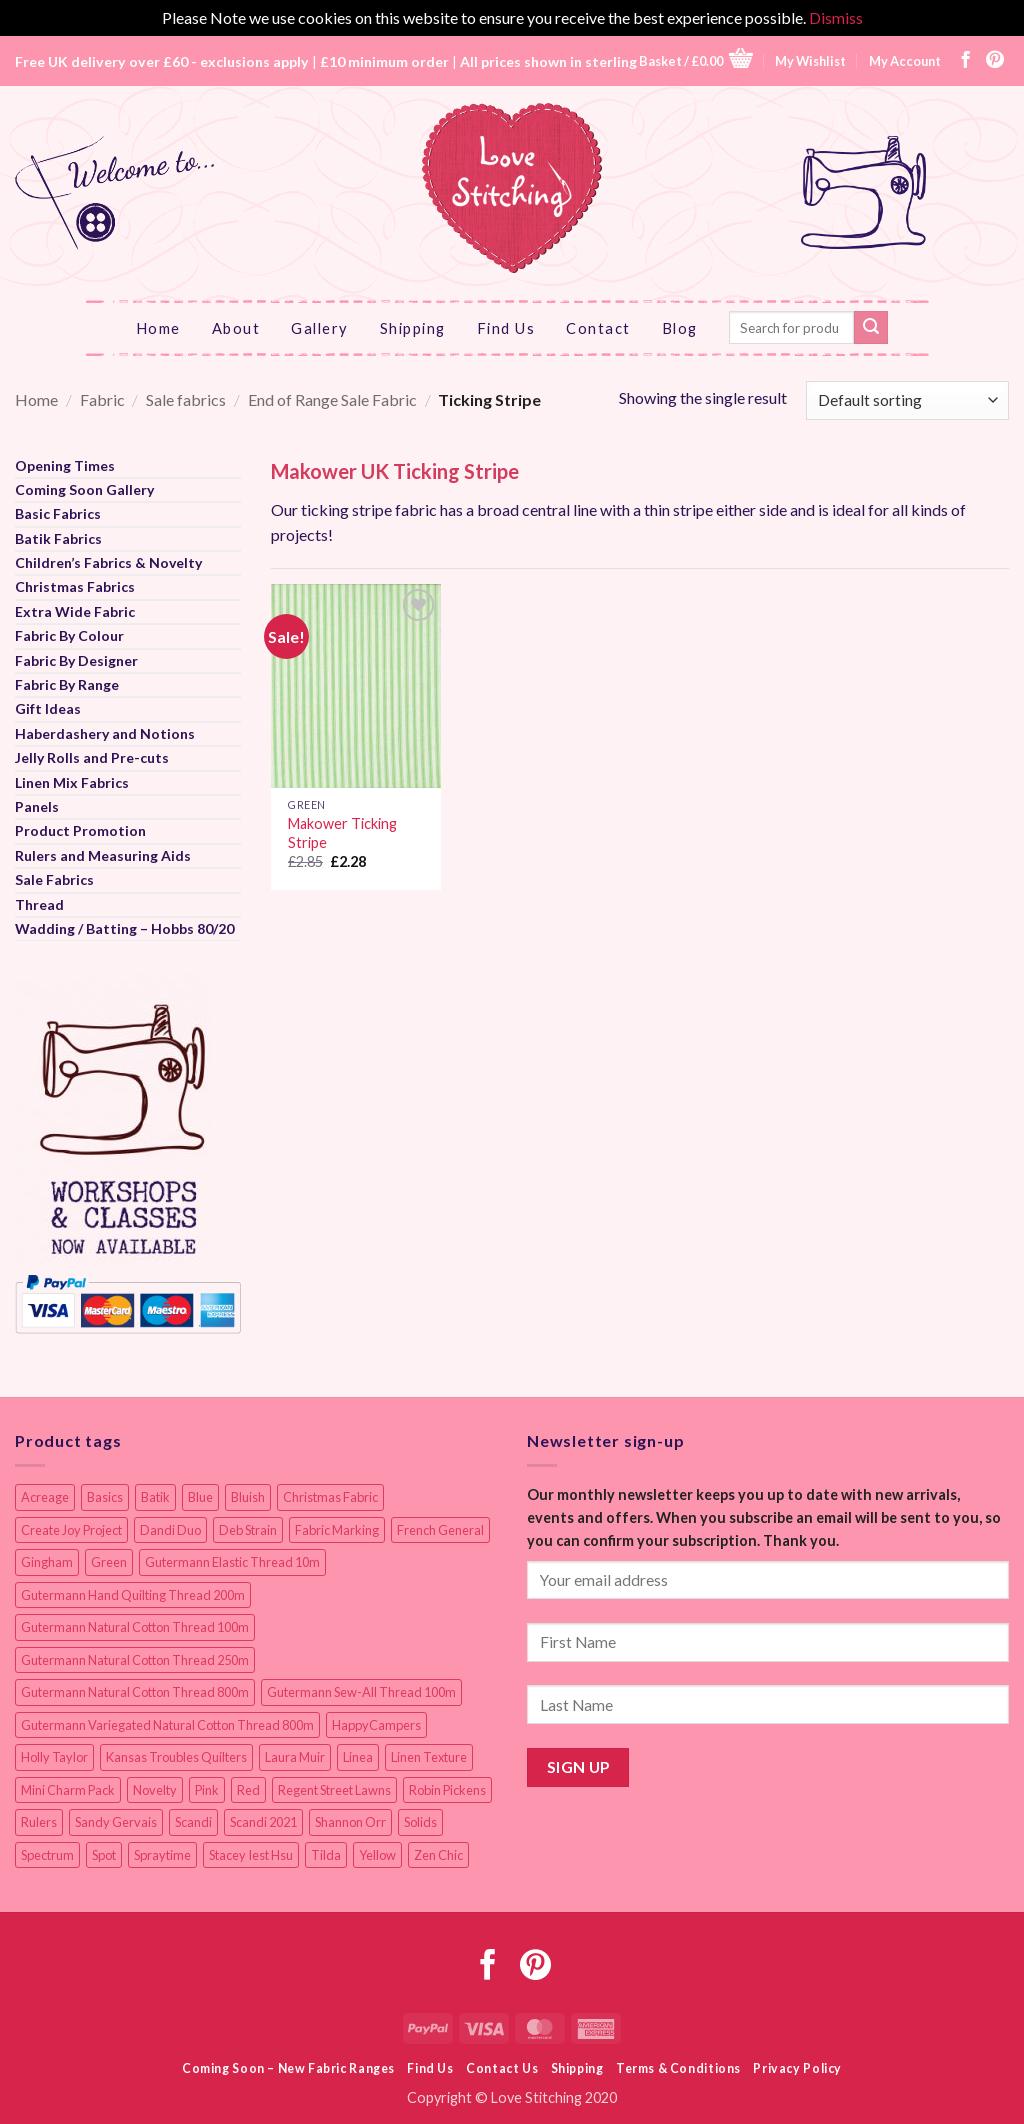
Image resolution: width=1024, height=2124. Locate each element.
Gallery (320, 328)
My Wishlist (810, 61)
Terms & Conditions (678, 2068)
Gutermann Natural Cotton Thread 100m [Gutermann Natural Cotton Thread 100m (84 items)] (135, 1627)
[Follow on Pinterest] (995, 61)
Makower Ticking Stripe (342, 833)
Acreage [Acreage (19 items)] (45, 1497)
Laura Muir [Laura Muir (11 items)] (295, 1757)
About (236, 328)
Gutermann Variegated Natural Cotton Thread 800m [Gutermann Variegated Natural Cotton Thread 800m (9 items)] (167, 1725)
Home (158, 328)
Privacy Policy (797, 2068)
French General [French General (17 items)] (440, 1530)
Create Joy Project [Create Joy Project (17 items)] (71, 1530)
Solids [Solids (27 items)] (420, 1822)
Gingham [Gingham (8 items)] (47, 1562)
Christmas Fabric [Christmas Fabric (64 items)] (330, 1497)
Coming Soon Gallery (84, 489)
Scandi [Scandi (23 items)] (193, 1822)
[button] (696, 60)
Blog (680, 328)
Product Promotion (80, 830)
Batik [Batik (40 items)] (155, 1497)
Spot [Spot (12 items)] (104, 1855)
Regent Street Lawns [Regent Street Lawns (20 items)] (334, 1790)
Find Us (506, 328)
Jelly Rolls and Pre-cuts (92, 757)
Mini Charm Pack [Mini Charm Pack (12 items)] (68, 1790)
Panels (37, 806)
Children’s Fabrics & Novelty (108, 562)
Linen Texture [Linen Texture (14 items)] (429, 1757)
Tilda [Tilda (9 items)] (326, 1855)
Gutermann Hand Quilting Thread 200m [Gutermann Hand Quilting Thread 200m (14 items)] (133, 1595)
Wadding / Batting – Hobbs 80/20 (124, 928)
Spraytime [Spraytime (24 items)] (162, 1855)
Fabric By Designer (76, 660)
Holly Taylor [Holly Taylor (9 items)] (54, 1757)
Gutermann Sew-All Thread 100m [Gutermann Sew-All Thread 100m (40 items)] (361, 1692)
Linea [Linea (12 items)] (358, 1757)
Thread (39, 904)
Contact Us (502, 2068)
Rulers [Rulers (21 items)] (39, 1822)
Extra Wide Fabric (75, 611)
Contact (598, 328)
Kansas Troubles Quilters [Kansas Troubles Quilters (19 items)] (176, 1757)
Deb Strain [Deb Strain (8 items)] (248, 1530)
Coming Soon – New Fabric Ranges (288, 2068)
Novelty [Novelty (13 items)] (155, 1790)
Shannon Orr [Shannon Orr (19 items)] (350, 1822)
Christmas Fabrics (75, 586)
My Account (905, 61)
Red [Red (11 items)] (248, 1790)
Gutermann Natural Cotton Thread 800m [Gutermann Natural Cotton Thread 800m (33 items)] (135, 1692)
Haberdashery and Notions (105, 733)
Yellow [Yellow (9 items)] (377, 1855)
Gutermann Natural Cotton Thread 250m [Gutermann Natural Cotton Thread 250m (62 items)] (135, 1660)
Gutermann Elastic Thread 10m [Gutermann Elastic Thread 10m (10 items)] (232, 1562)
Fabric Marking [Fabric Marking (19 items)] (337, 1530)
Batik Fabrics (58, 538)
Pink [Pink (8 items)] (207, 1790)
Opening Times (65, 465)
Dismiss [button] (836, 17)
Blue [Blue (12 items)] (200, 1497)
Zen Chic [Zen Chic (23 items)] (438, 1855)
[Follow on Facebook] (966, 61)
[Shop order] (907, 400)
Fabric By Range (67, 684)
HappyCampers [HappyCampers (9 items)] (376, 1725)
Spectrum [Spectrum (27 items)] (47, 1855)
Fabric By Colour (69, 635)
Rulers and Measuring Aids (103, 855)
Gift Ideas (48, 708)
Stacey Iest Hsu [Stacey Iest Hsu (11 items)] (251, 1855)
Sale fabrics (186, 399)
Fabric (102, 399)
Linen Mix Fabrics (72, 782)
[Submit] (871, 328)
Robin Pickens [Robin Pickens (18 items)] (447, 1790)
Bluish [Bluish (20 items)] (248, 1497)
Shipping (413, 328)
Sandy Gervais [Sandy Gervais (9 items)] (116, 1822)
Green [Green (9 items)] (109, 1562)
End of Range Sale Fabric (332, 399)
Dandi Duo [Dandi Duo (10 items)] (170, 1530)
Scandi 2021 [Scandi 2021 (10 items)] (263, 1822)
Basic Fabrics (58, 513)
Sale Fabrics (54, 879)
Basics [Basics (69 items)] (105, 1497)
